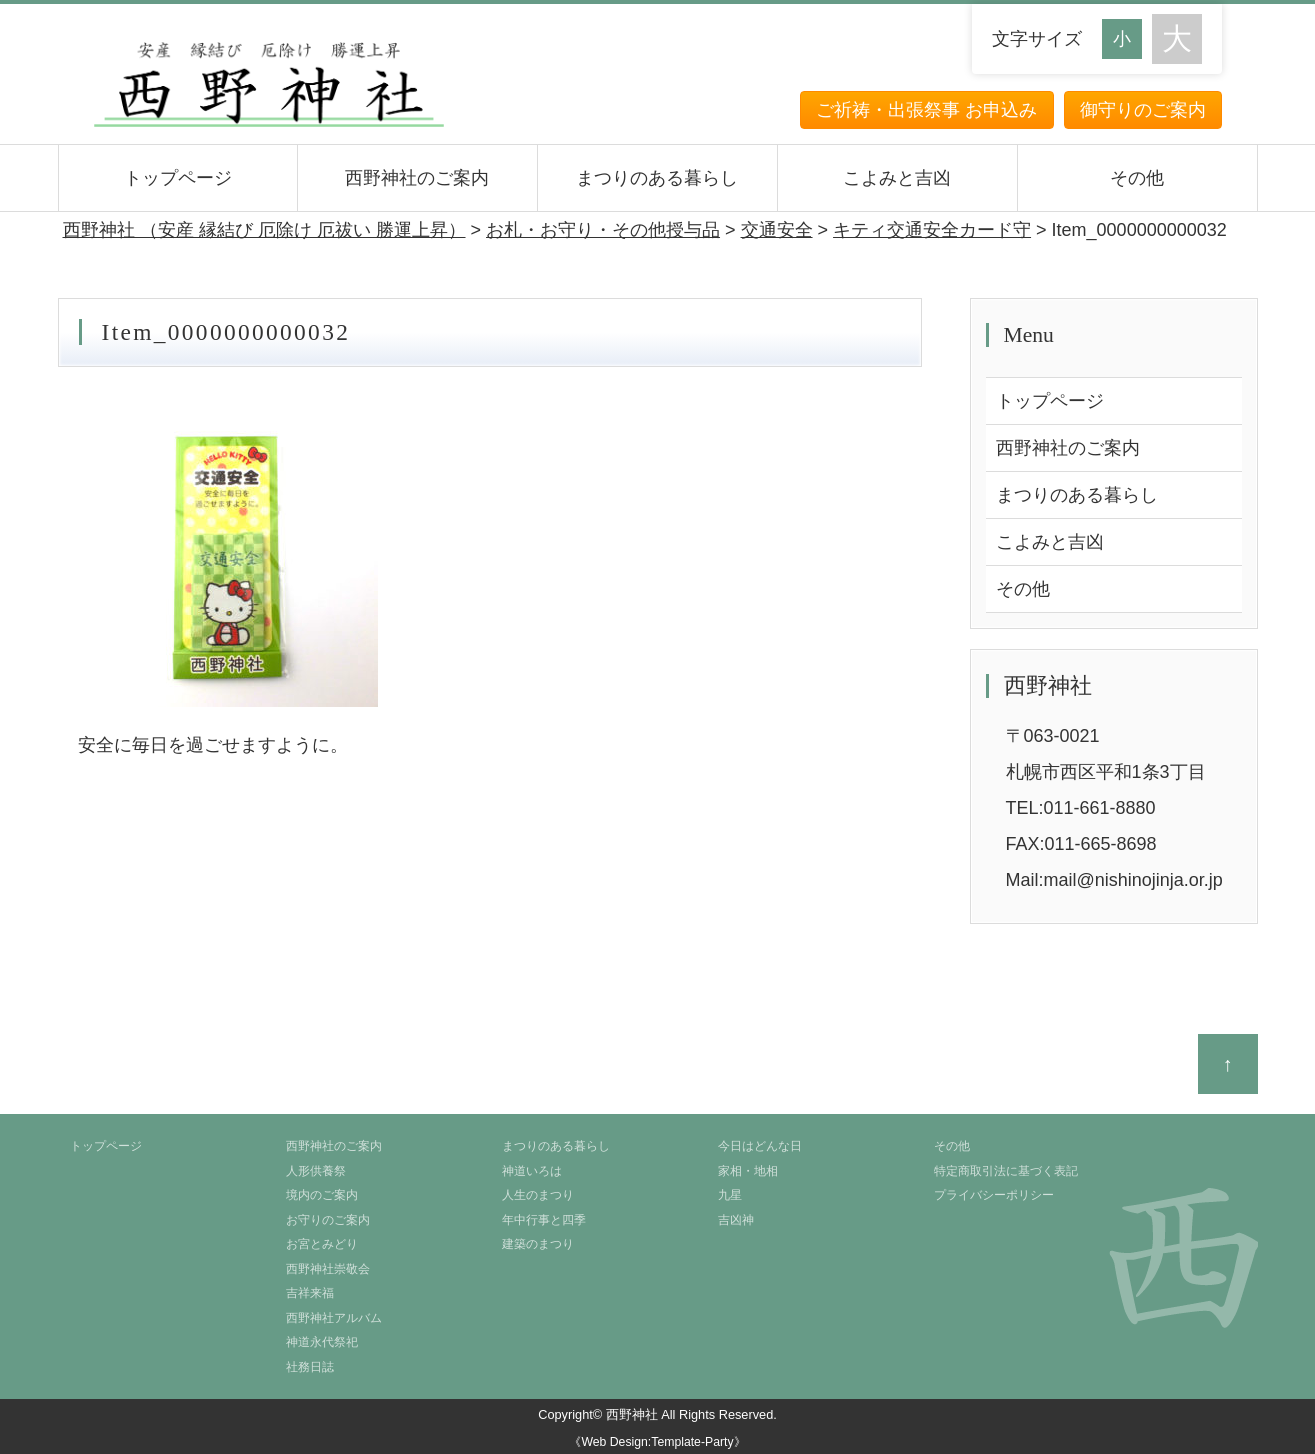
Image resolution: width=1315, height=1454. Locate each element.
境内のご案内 (322, 1195)
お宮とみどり (322, 1244)
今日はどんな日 (760, 1146)
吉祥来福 (310, 1293)
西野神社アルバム (334, 1318)
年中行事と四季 (544, 1220)
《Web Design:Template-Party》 (657, 1442)
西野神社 (632, 1414)
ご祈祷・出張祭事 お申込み (926, 110)
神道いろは (532, 1171)
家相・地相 (748, 1171)
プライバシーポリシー (994, 1195)
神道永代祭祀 (322, 1342)
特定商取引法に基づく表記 (1006, 1171)
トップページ (178, 178)
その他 (1137, 178)
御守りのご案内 (1143, 110)
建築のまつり (538, 1244)
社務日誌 (310, 1367)
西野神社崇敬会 (328, 1269)
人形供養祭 (316, 1171)
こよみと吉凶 (897, 178)
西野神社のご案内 (417, 178)
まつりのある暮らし (657, 178)
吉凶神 (736, 1220)
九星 (730, 1195)
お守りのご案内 (328, 1220)
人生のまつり (538, 1195)
